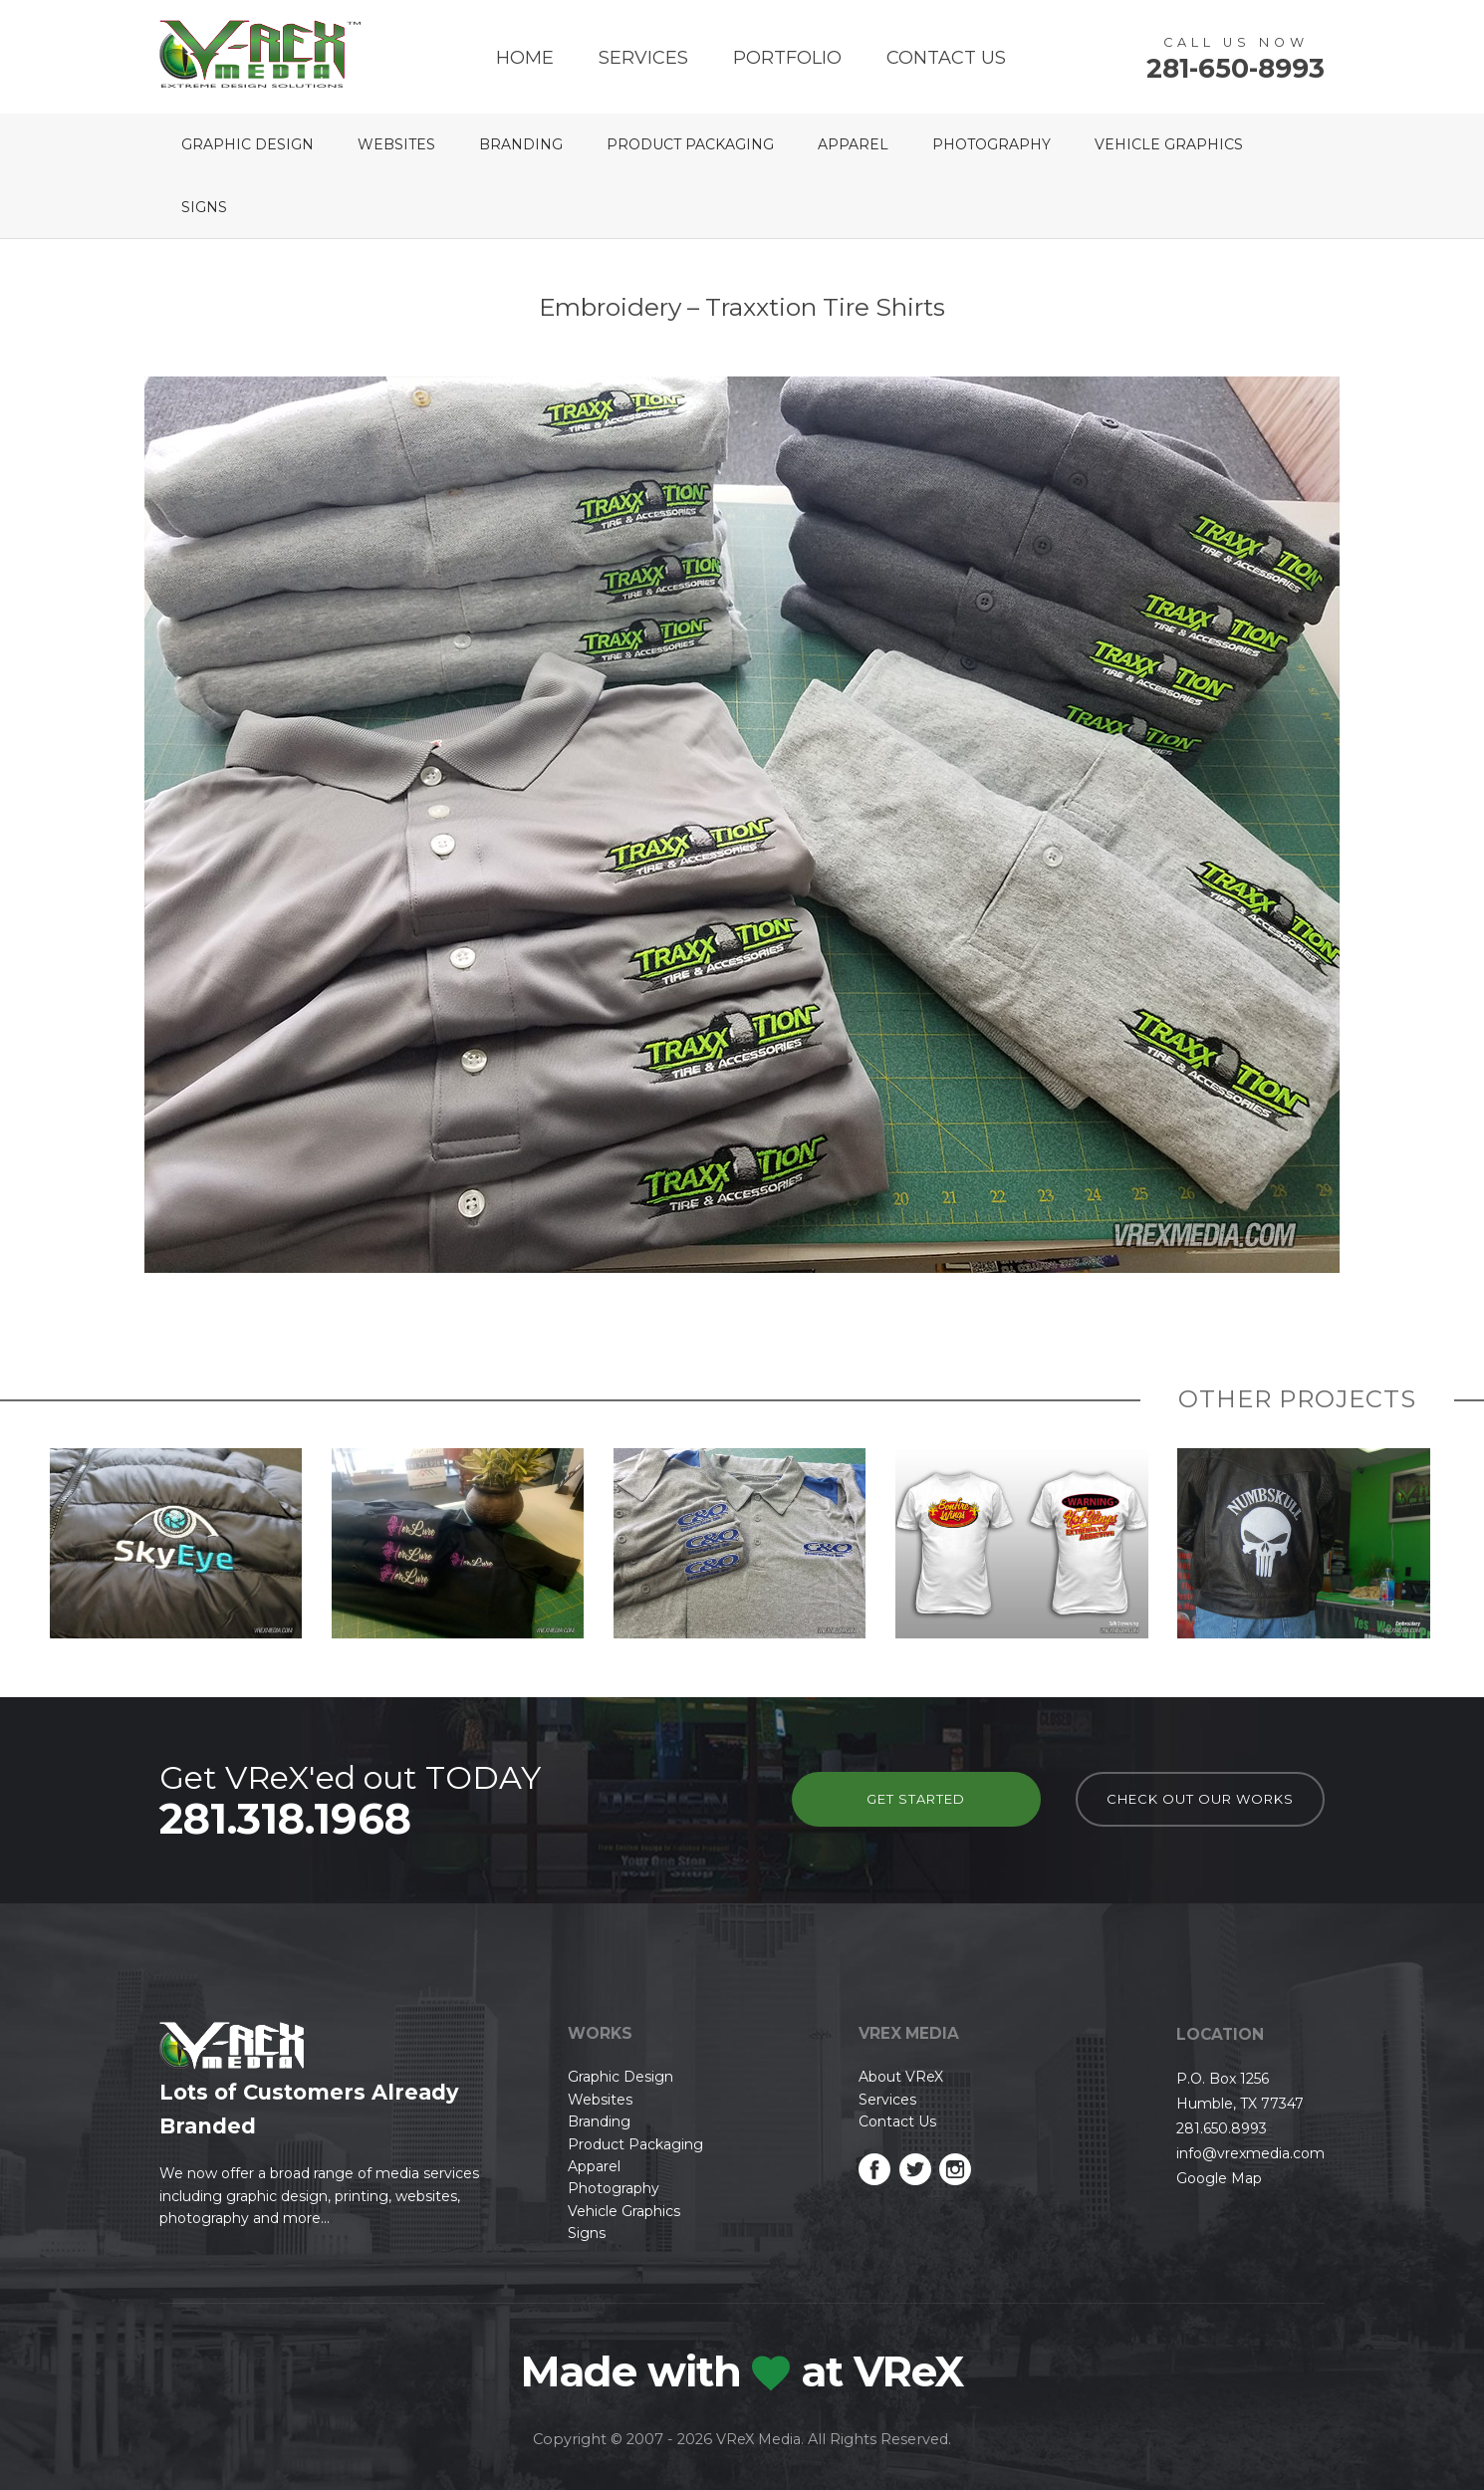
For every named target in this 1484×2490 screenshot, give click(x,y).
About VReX (901, 2077)
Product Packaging (690, 144)
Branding (521, 144)
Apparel (853, 144)
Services (643, 58)
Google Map (1219, 2178)
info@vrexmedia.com (1250, 2153)
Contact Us (946, 58)
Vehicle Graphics (1169, 144)
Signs (204, 207)
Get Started (915, 1799)
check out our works (1200, 1799)
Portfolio (787, 58)
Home (525, 58)
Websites (396, 144)
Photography (991, 144)
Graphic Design (247, 144)
